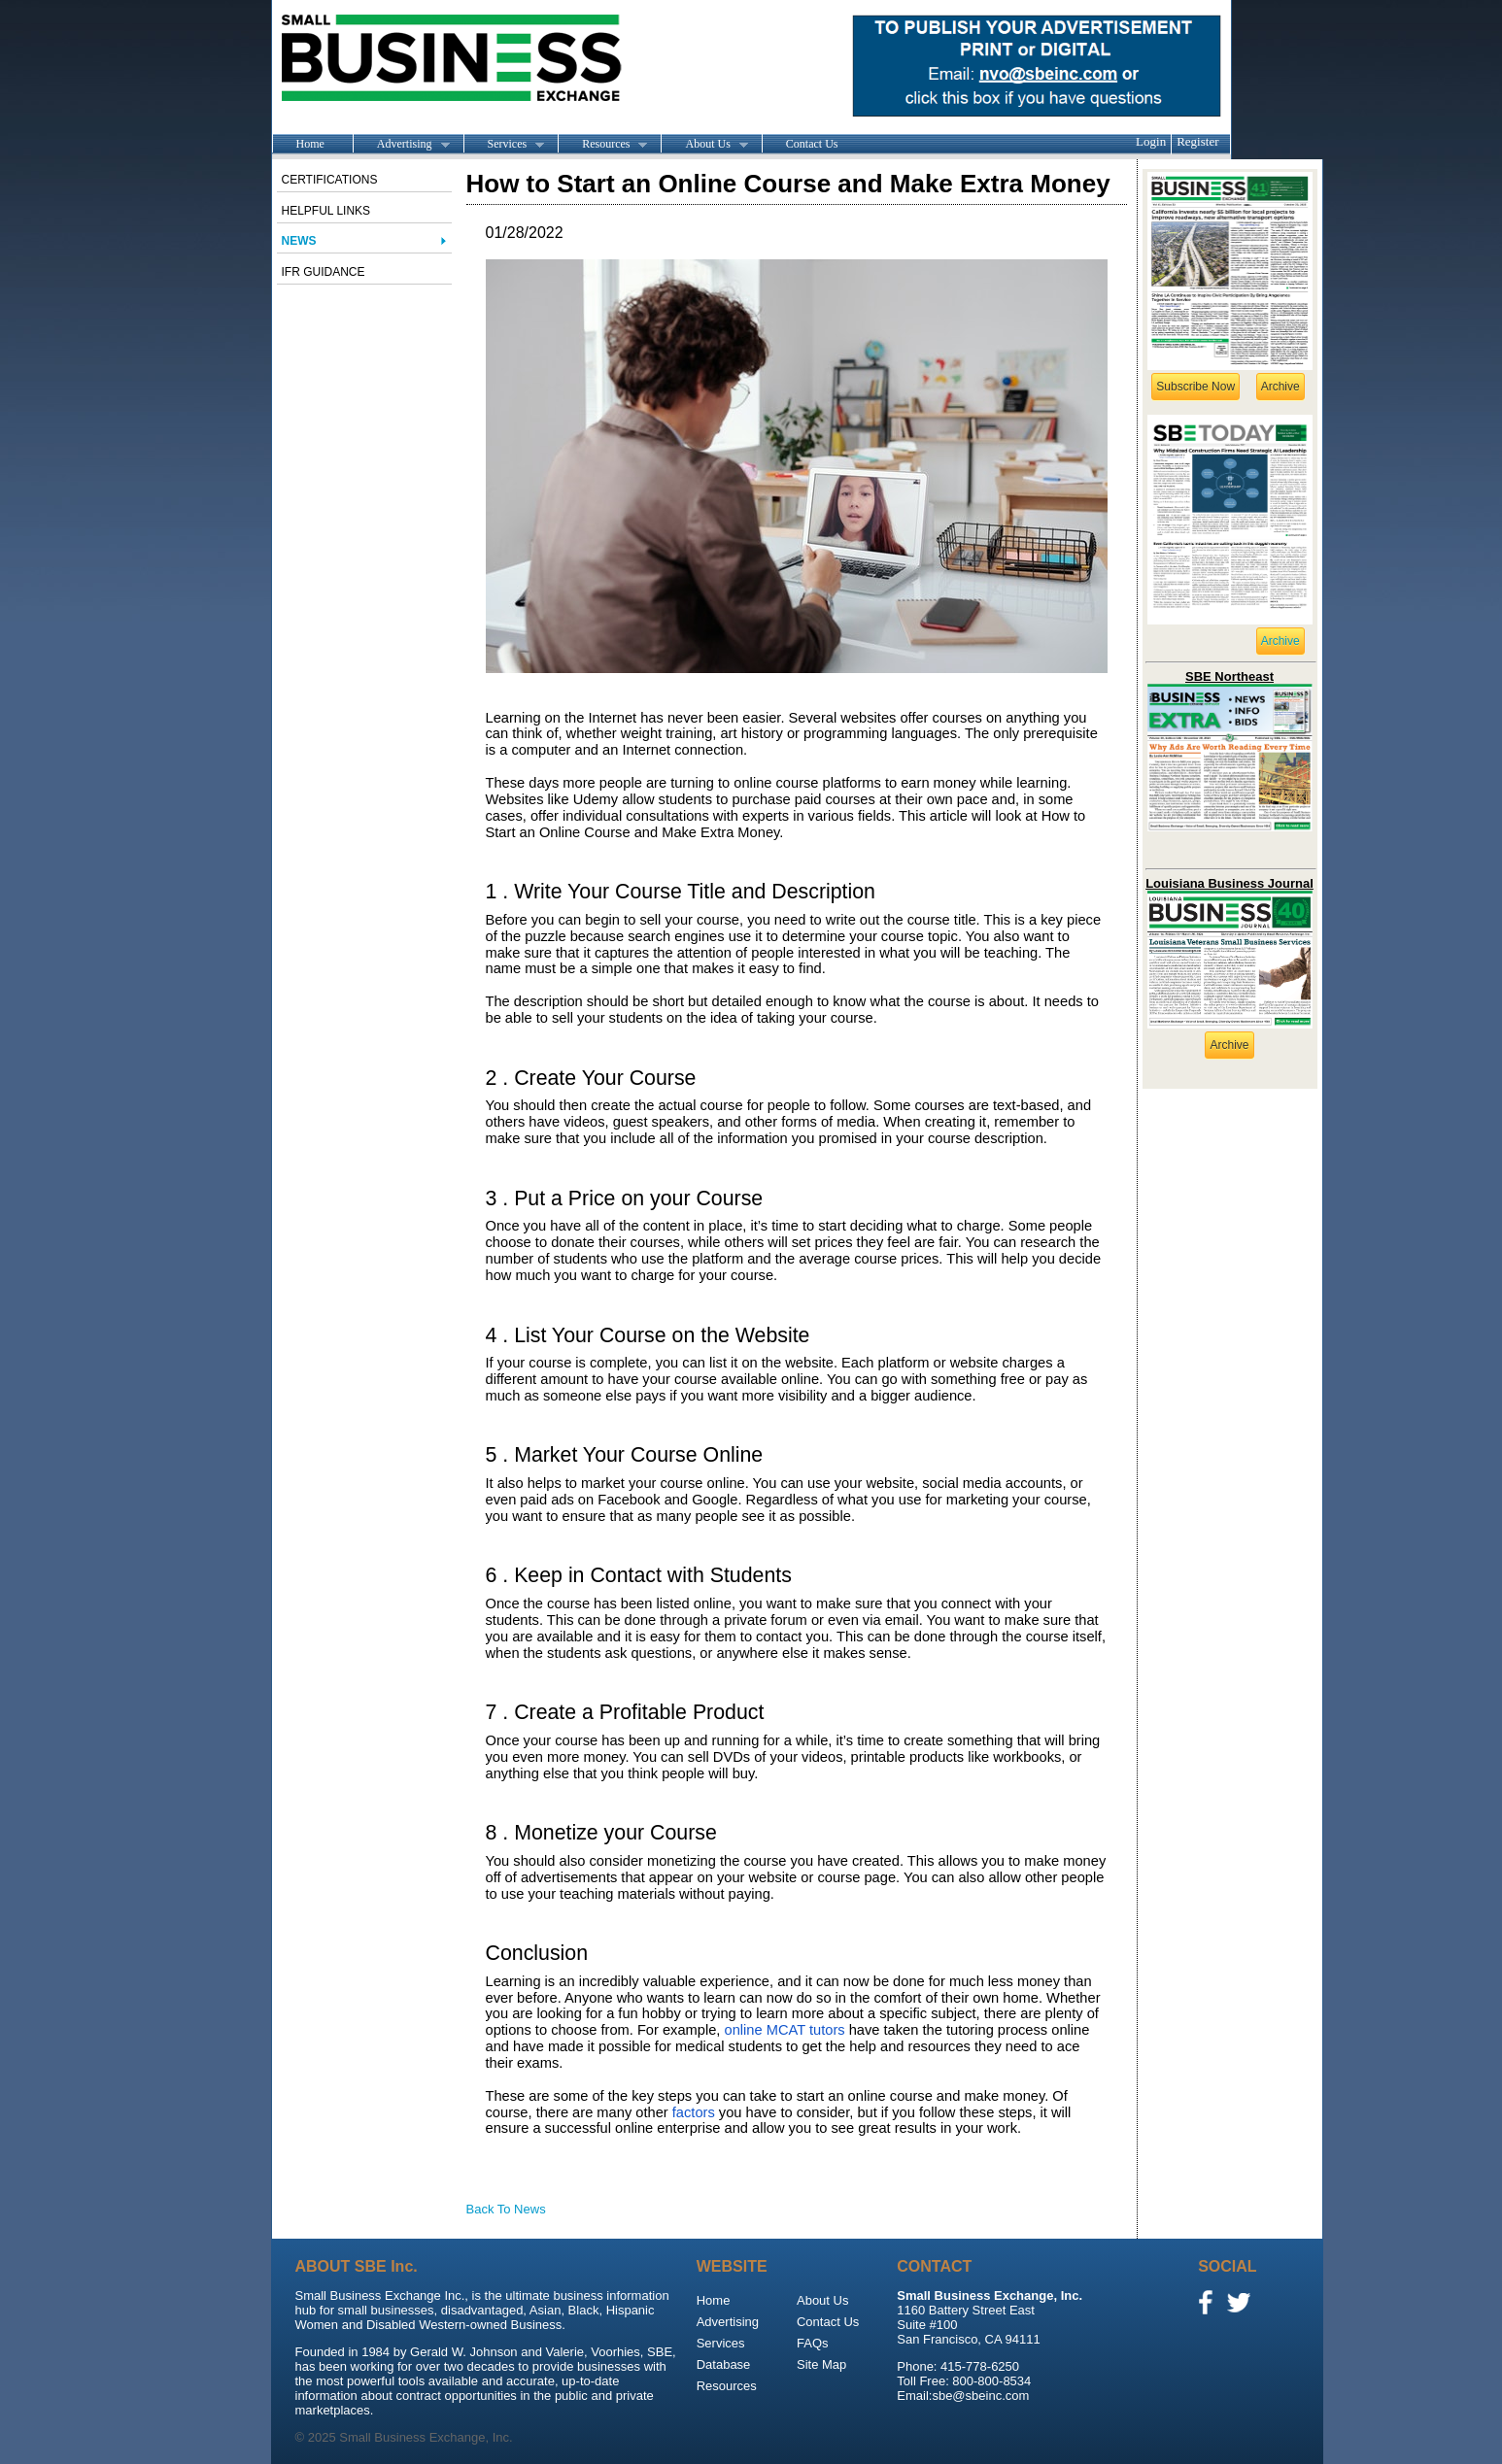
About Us (704, 144)
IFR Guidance (323, 272)
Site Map (821, 2364)
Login (1151, 141)
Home (310, 144)
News (299, 241)
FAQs (813, 2343)
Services (504, 144)
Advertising (401, 144)
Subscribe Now (1195, 386)
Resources (602, 144)
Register (1197, 141)
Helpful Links (326, 211)
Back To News (506, 2209)
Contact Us (812, 144)
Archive (1280, 386)
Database (724, 2364)
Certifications (330, 179)
